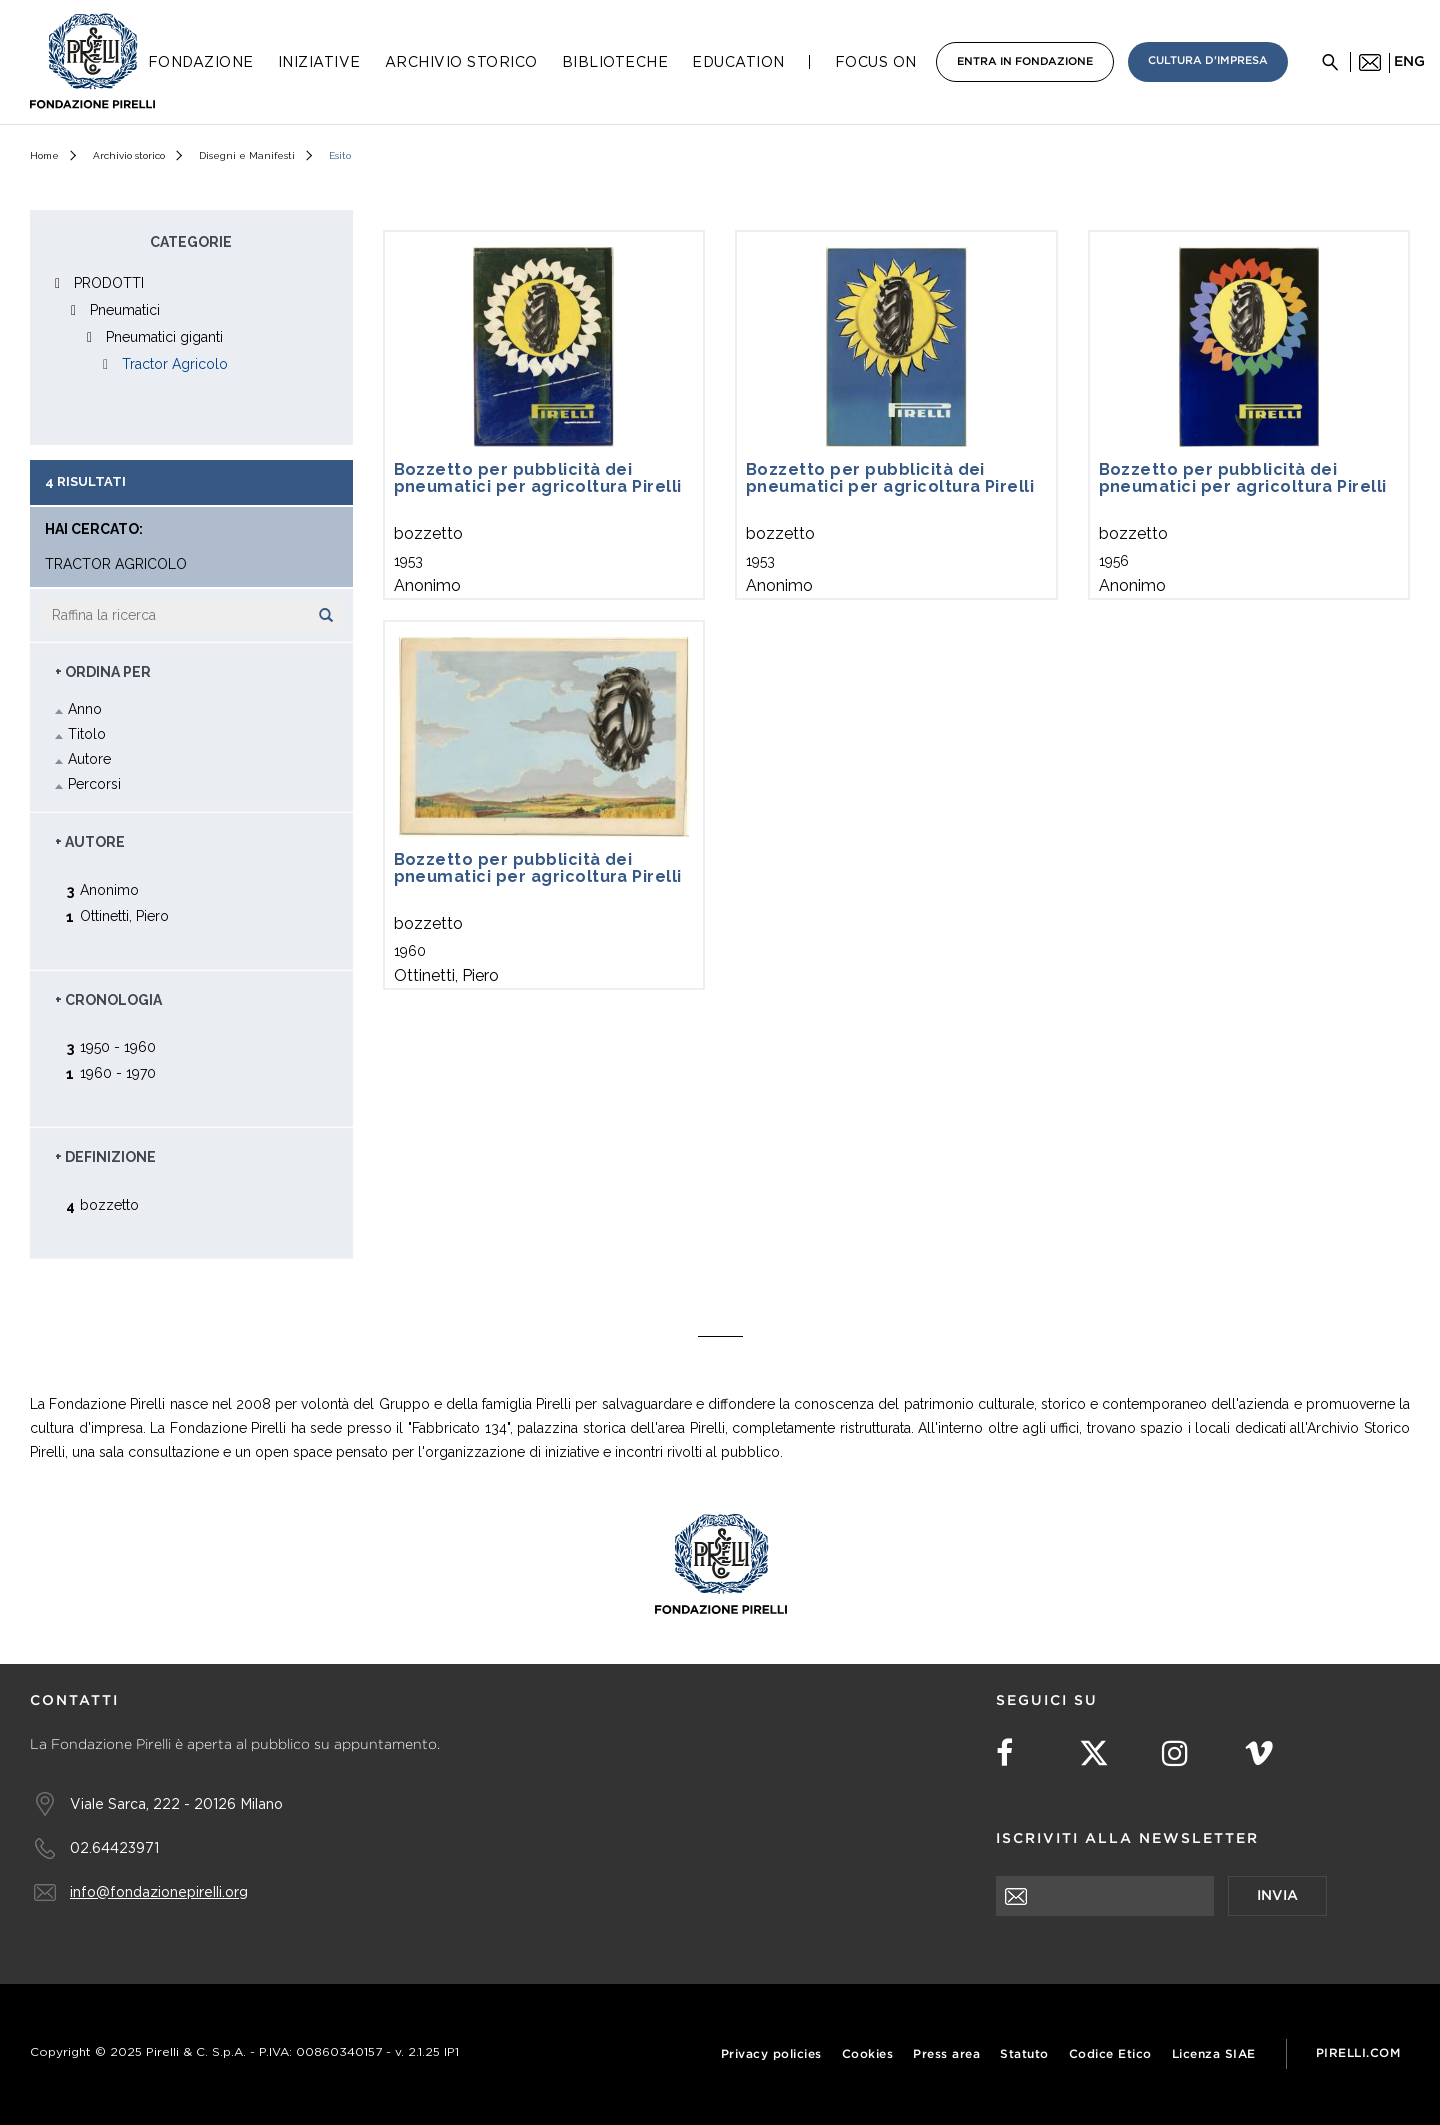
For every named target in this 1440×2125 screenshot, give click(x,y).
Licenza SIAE (1214, 2054)
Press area (946, 2054)
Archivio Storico (461, 62)
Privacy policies (771, 2054)
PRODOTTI (109, 283)
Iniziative (319, 62)
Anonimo (109, 889)
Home (44, 155)
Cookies (868, 2054)
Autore (89, 759)
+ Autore (90, 842)
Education (738, 62)
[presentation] (1148, 1955)
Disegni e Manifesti (247, 155)
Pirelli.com (1358, 2053)
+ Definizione (105, 1157)
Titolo (87, 734)
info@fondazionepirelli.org (159, 1891)
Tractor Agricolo (175, 364)
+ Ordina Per (103, 672)
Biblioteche (615, 62)
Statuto (1024, 2054)
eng (1409, 62)
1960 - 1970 (118, 1072)
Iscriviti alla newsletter (1127, 1839)
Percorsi (94, 784)
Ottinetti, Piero (124, 915)
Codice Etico (1110, 2054)
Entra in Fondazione (1025, 62)
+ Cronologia (108, 1000)
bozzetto (109, 1204)
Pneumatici (125, 310)
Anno (85, 709)
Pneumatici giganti (164, 337)
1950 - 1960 (118, 1046)
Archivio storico (129, 155)
